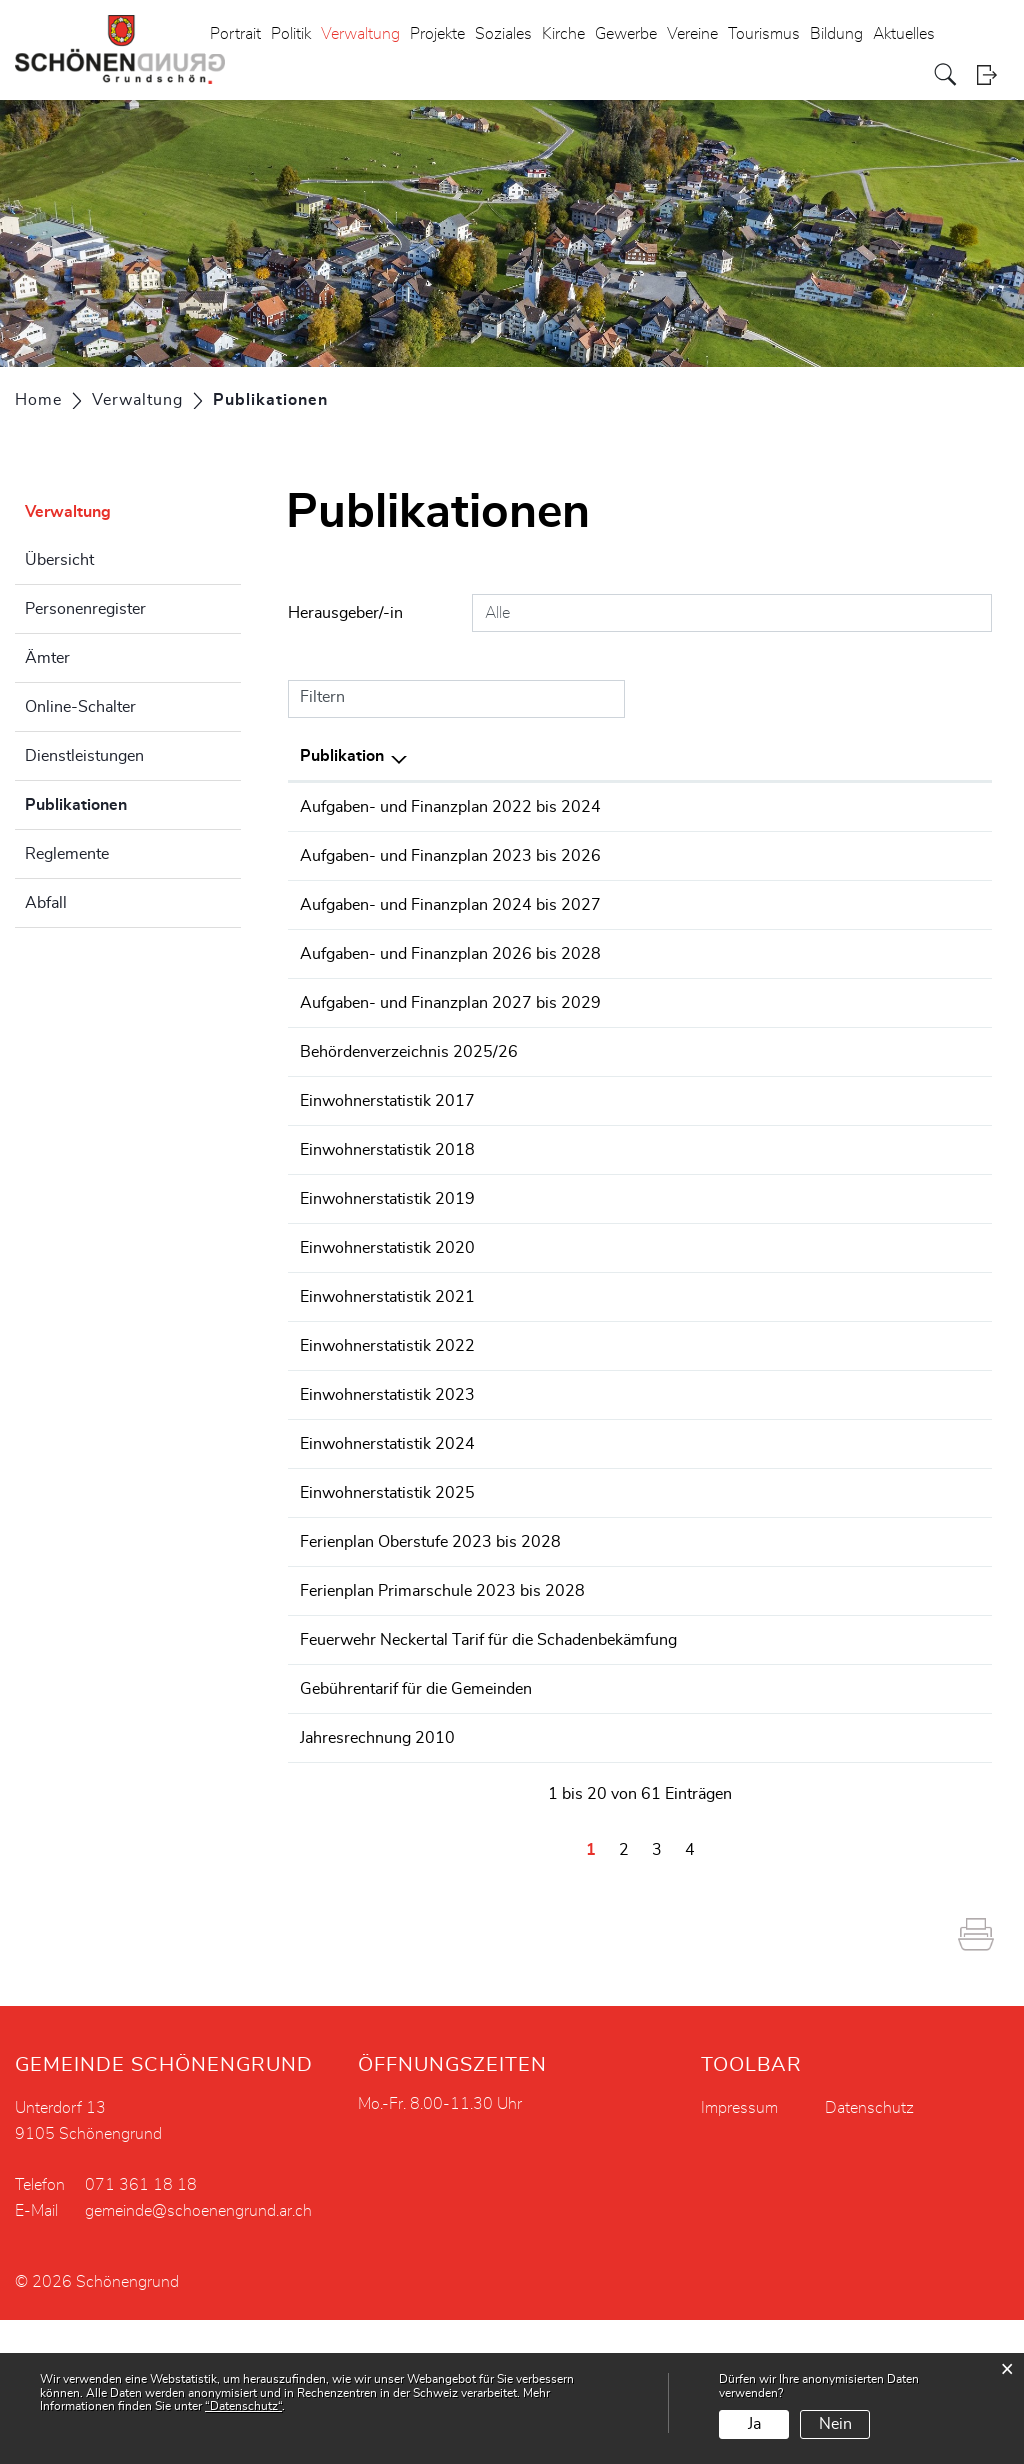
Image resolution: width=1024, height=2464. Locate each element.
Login (993, 74)
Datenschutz (869, 2252)
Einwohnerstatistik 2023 (387, 1515)
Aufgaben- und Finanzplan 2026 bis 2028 (450, 1026)
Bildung (836, 34)
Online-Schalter (80, 707)
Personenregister (85, 609)
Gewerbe (626, 34)
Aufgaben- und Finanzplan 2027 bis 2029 (450, 1099)
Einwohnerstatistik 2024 (387, 1564)
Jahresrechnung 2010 (377, 1858)
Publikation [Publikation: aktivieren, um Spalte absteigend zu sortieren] (342, 756)
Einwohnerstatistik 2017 (387, 1221)
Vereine (692, 34)
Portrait (235, 34)
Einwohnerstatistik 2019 (387, 1319)
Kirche (563, 34)
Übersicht (59, 560)
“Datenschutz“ (243, 2406)
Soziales (503, 34)
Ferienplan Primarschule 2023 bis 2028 (442, 1711)
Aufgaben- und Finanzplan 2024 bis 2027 (450, 953)
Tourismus (764, 34)
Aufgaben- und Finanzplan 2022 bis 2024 (450, 807)
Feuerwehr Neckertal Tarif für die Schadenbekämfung (488, 1760)
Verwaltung (360, 34)
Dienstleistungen (84, 756)
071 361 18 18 (141, 2329)
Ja (754, 2424)
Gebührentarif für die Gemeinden (416, 1809)
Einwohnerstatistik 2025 (387, 1613)
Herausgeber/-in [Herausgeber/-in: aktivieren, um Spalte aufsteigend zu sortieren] (805, 756)
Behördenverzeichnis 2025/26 (409, 1172)
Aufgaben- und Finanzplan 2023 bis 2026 (450, 880)
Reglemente (67, 854)
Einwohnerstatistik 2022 (387, 1466)
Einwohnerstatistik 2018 (387, 1270)
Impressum (739, 2252)
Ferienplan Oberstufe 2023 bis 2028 (430, 1662)
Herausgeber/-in (345, 613)
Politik (291, 34)
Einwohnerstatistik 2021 (387, 1417)
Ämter (47, 658)
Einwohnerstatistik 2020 (387, 1368)
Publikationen (126, 802)
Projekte (437, 34)
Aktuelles (904, 34)
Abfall (46, 903)
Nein (835, 2424)
